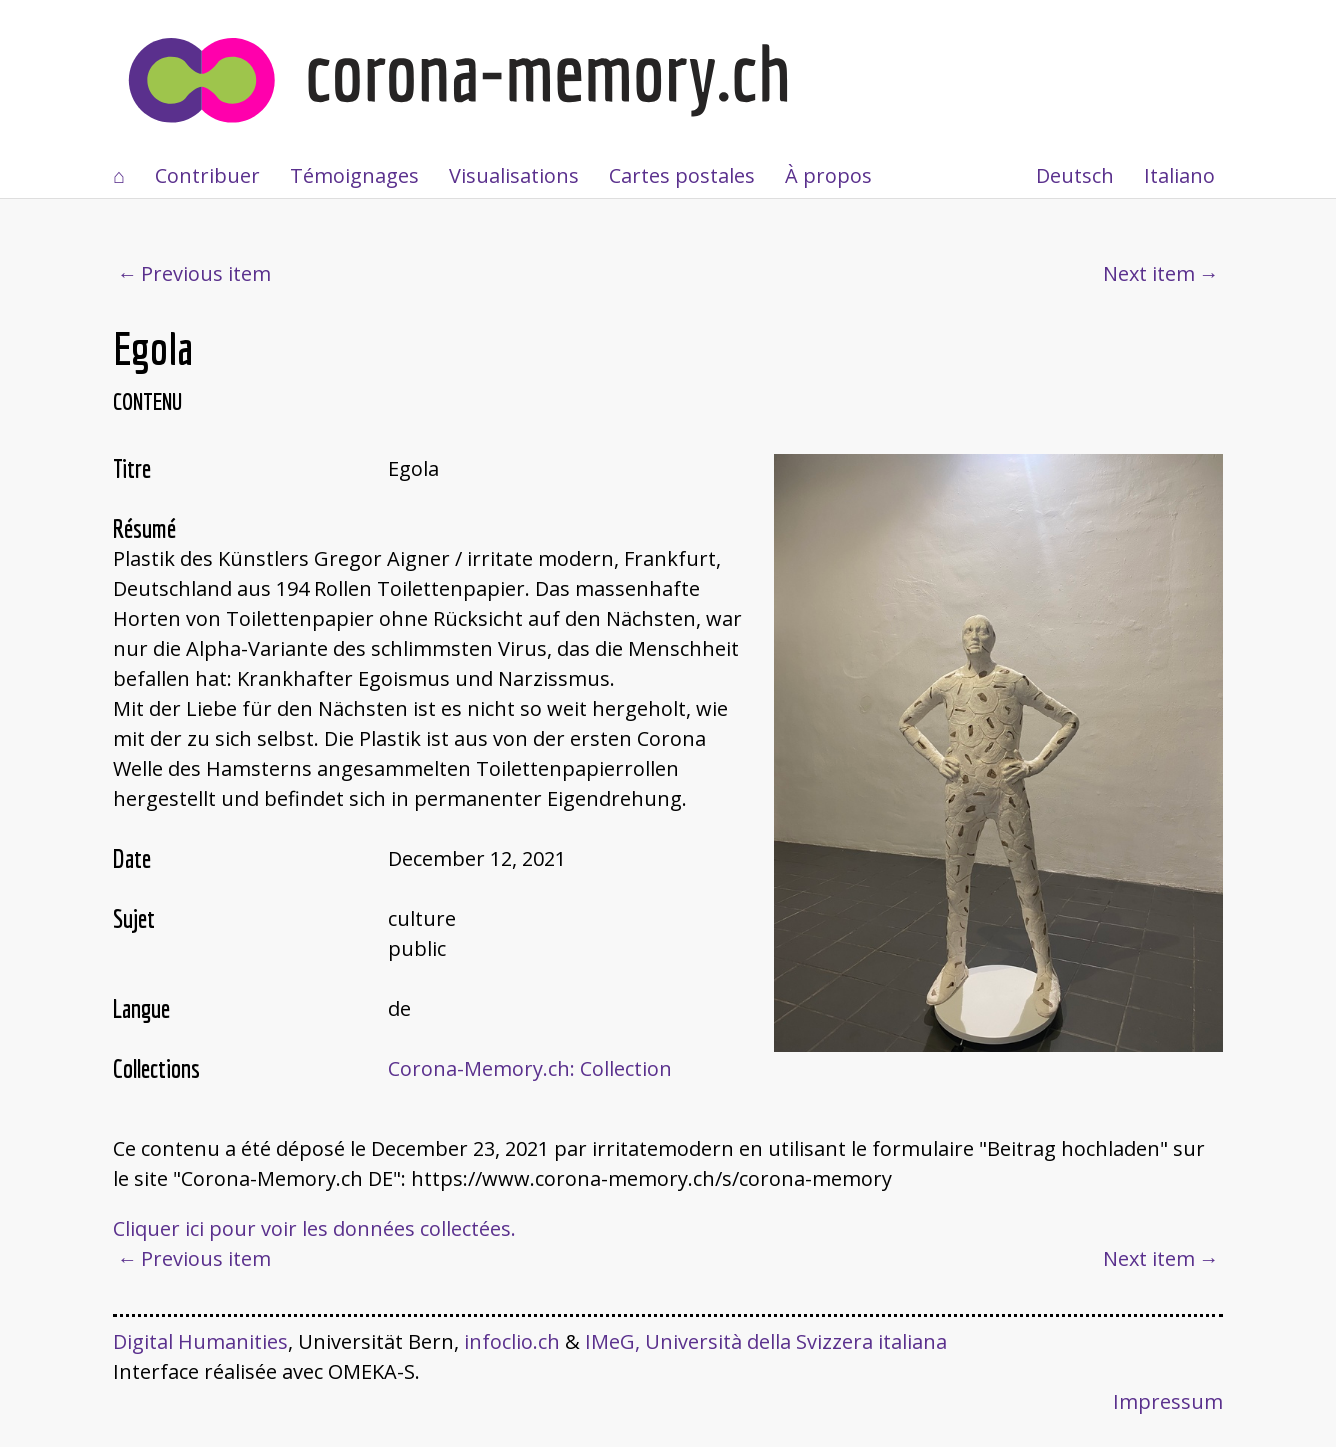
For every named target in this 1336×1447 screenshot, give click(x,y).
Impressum (1168, 1401)
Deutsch (1075, 175)
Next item (1149, 273)
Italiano (1179, 175)
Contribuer (207, 175)
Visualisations (514, 175)
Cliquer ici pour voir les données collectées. (314, 1228)
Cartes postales (682, 175)
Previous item (206, 273)
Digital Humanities (200, 1341)
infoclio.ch (512, 1341)
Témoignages (354, 175)
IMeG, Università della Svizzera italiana (766, 1341)
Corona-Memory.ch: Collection (530, 1068)
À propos (828, 175)
